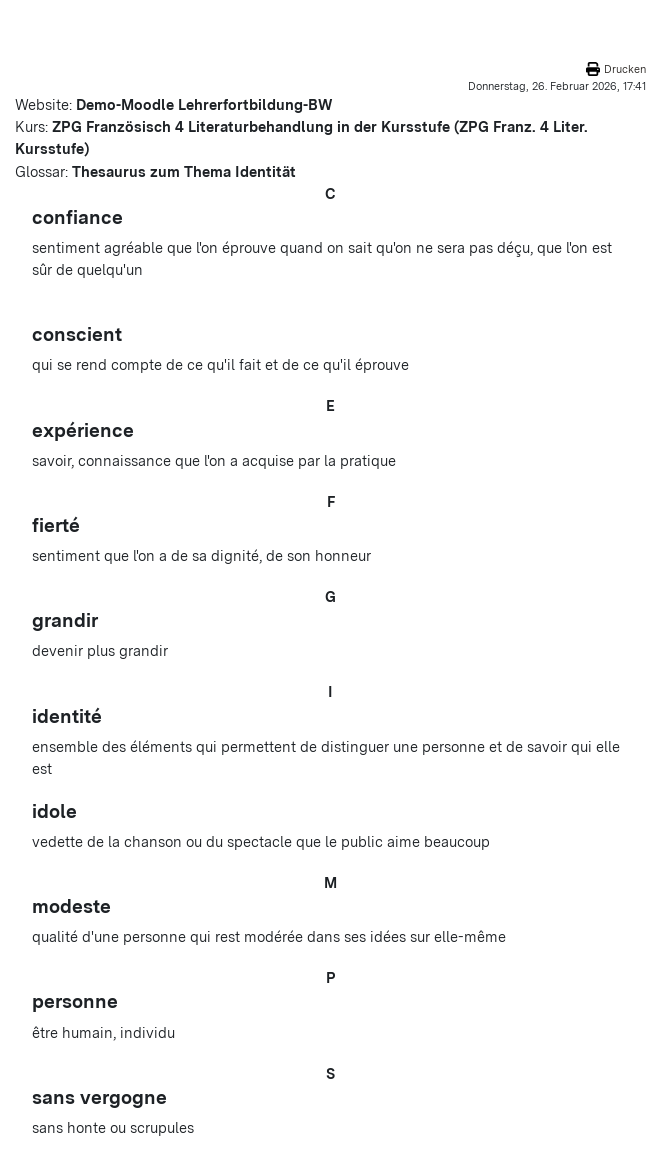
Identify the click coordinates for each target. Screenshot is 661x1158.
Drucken (625, 69)
